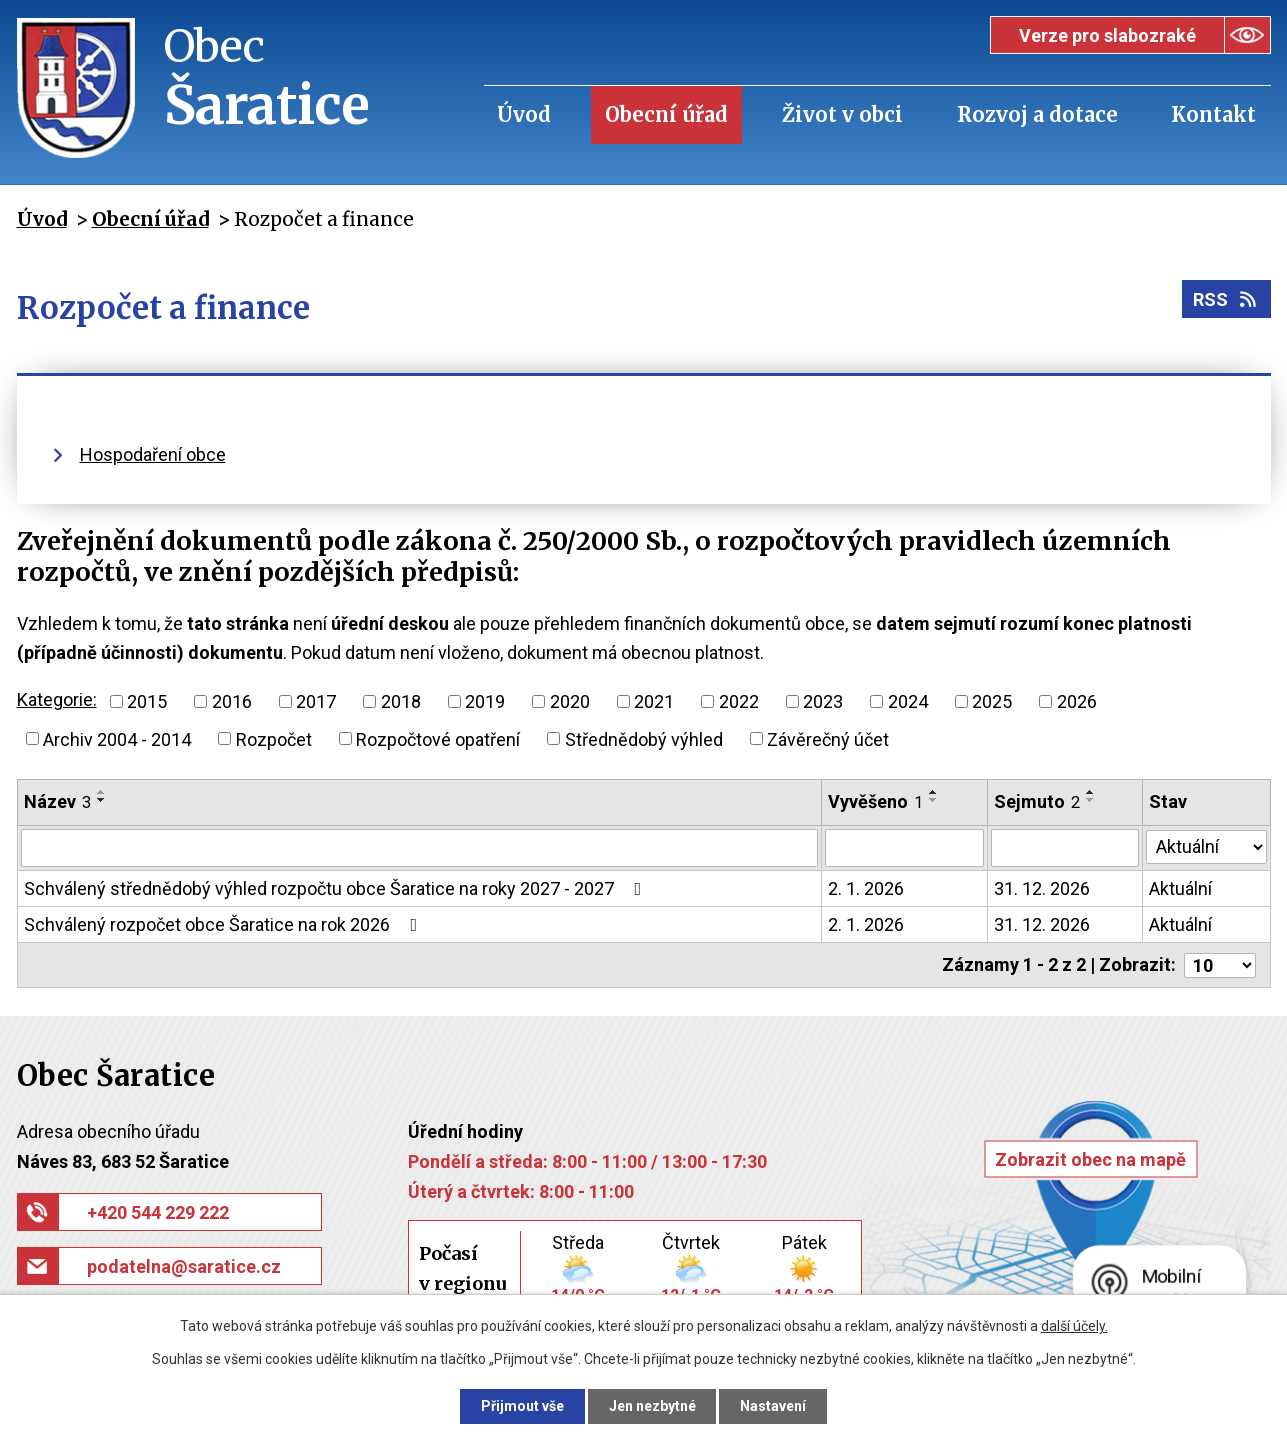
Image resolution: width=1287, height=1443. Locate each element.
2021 (654, 701)
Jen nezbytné (652, 1406)
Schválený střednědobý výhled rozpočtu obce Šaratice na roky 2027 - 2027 (337, 888)
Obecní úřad (666, 114)
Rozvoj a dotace (1037, 114)
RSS (1226, 299)
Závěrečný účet (828, 738)
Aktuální (1180, 888)
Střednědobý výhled (644, 738)
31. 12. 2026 (1042, 888)
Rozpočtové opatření (438, 738)
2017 (316, 701)
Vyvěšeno (875, 801)
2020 (570, 701)
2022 (739, 701)
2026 (1077, 701)
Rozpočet (274, 738)
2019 (485, 701)
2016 (232, 701)
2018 (401, 701)
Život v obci (842, 114)
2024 (908, 701)
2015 (147, 701)
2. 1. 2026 (866, 888)
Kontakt (1213, 114)
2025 (992, 701)
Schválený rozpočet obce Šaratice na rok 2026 (225, 924)
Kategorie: (57, 699)
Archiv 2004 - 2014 (117, 738)
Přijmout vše (522, 1406)
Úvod (524, 114)
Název (57, 801)
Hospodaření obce (153, 454)
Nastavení (774, 1406)
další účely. (1074, 1326)
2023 (823, 701)
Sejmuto (1037, 801)
